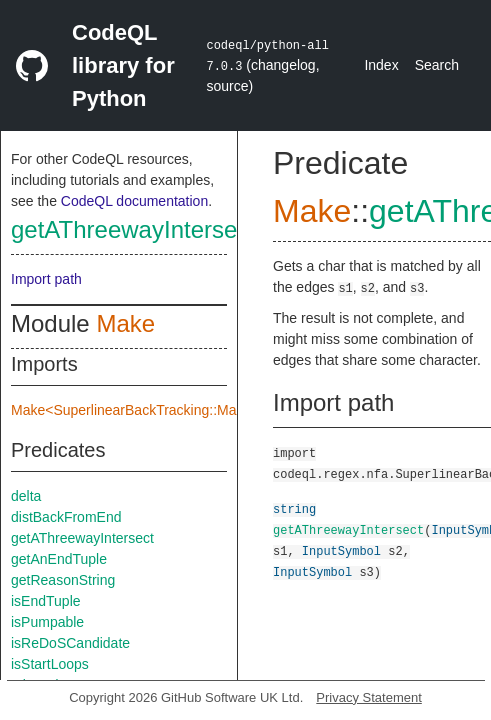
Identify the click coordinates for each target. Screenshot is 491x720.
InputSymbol (341, 550)
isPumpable (47, 622)
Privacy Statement (369, 697)
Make (125, 323)
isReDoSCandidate (70, 643)
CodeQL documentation (134, 201)
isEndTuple (46, 601)
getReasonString (63, 580)
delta (26, 496)
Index (381, 65)
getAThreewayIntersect (133, 229)
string (294, 508)
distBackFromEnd (66, 517)
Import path (46, 279)
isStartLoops (50, 664)
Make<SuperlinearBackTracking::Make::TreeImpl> (166, 410)
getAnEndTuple (59, 559)
